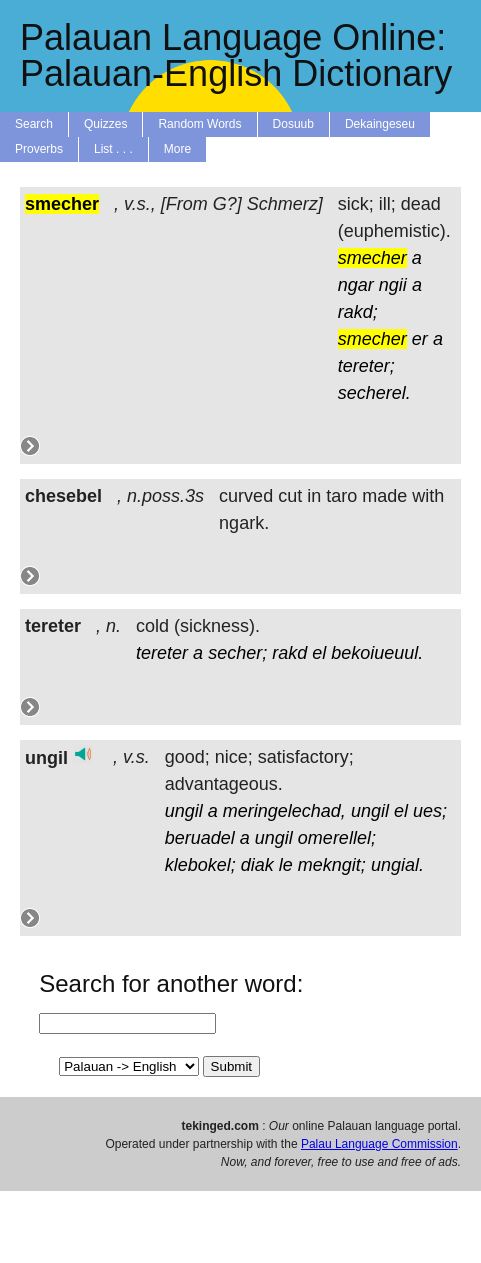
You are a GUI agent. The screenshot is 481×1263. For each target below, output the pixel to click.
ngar (356, 285)
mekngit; (332, 865)
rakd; (358, 312)
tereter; (366, 366)
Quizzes (105, 124)
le (286, 865)
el (319, 653)
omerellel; (337, 838)
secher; (237, 653)
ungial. (397, 865)
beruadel (200, 838)
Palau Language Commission (379, 1144)
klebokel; (200, 865)
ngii (393, 285)
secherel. (374, 393)
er (420, 339)
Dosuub (293, 124)
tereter (162, 653)
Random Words (199, 124)
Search (34, 124)
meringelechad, (284, 811)
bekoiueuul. (377, 653)
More (177, 149)
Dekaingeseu (380, 124)
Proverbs (39, 149)
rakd (289, 653)
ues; (430, 811)
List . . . (113, 149)
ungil (184, 811)
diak (257, 865)
